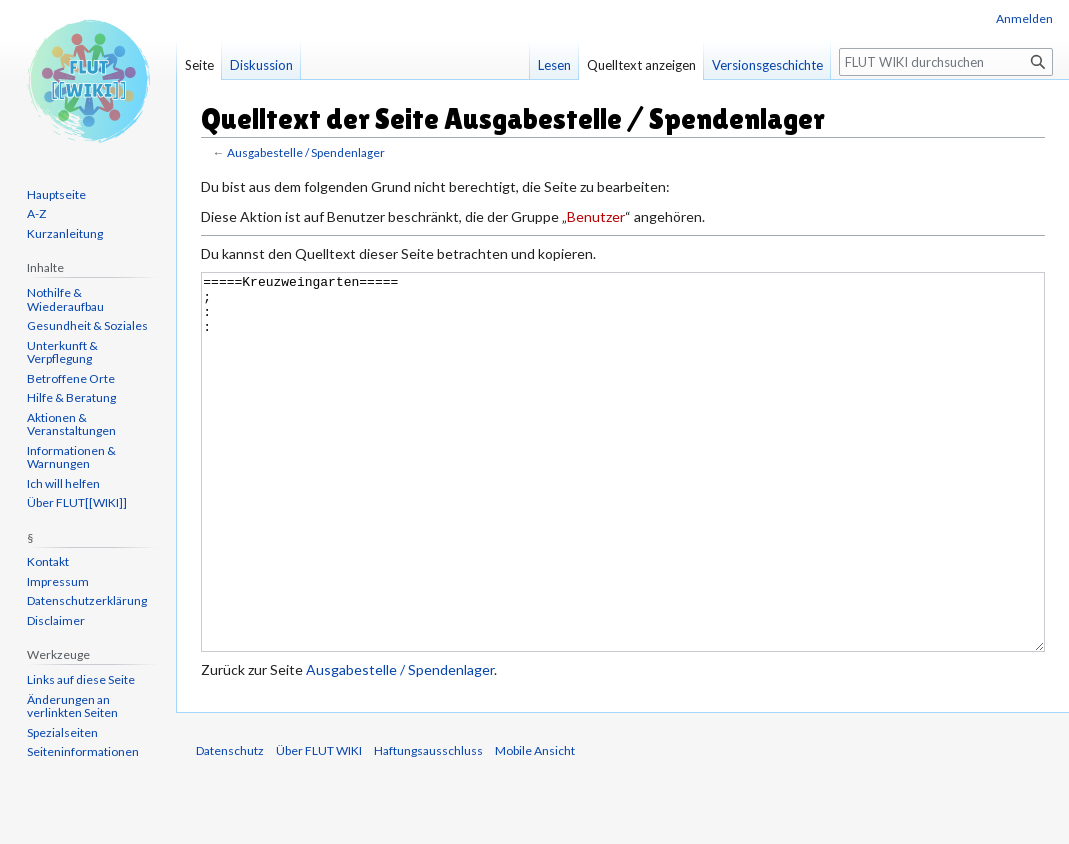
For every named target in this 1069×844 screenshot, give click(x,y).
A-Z (36, 213)
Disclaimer (56, 620)
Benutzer (596, 216)
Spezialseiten (62, 732)
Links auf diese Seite (81, 679)
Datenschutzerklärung (87, 600)
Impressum (58, 581)
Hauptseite (56, 194)
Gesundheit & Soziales (87, 325)
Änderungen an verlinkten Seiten (72, 706)
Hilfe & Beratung (71, 397)
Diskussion (261, 65)
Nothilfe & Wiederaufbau (65, 299)
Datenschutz (230, 825)
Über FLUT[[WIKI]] (77, 502)
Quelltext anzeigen (641, 65)
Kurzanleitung (65, 233)
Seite (199, 65)
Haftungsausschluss (428, 825)
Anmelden (1024, 18)
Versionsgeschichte (767, 65)
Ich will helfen (63, 483)
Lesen (554, 65)
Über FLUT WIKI (319, 825)
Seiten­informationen (83, 751)
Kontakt (48, 561)
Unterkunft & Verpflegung (62, 352)
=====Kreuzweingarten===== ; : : (623, 499)
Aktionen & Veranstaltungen (71, 424)
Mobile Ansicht (535, 825)
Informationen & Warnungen (71, 457)
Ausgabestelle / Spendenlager (306, 152)
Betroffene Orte (71, 378)
